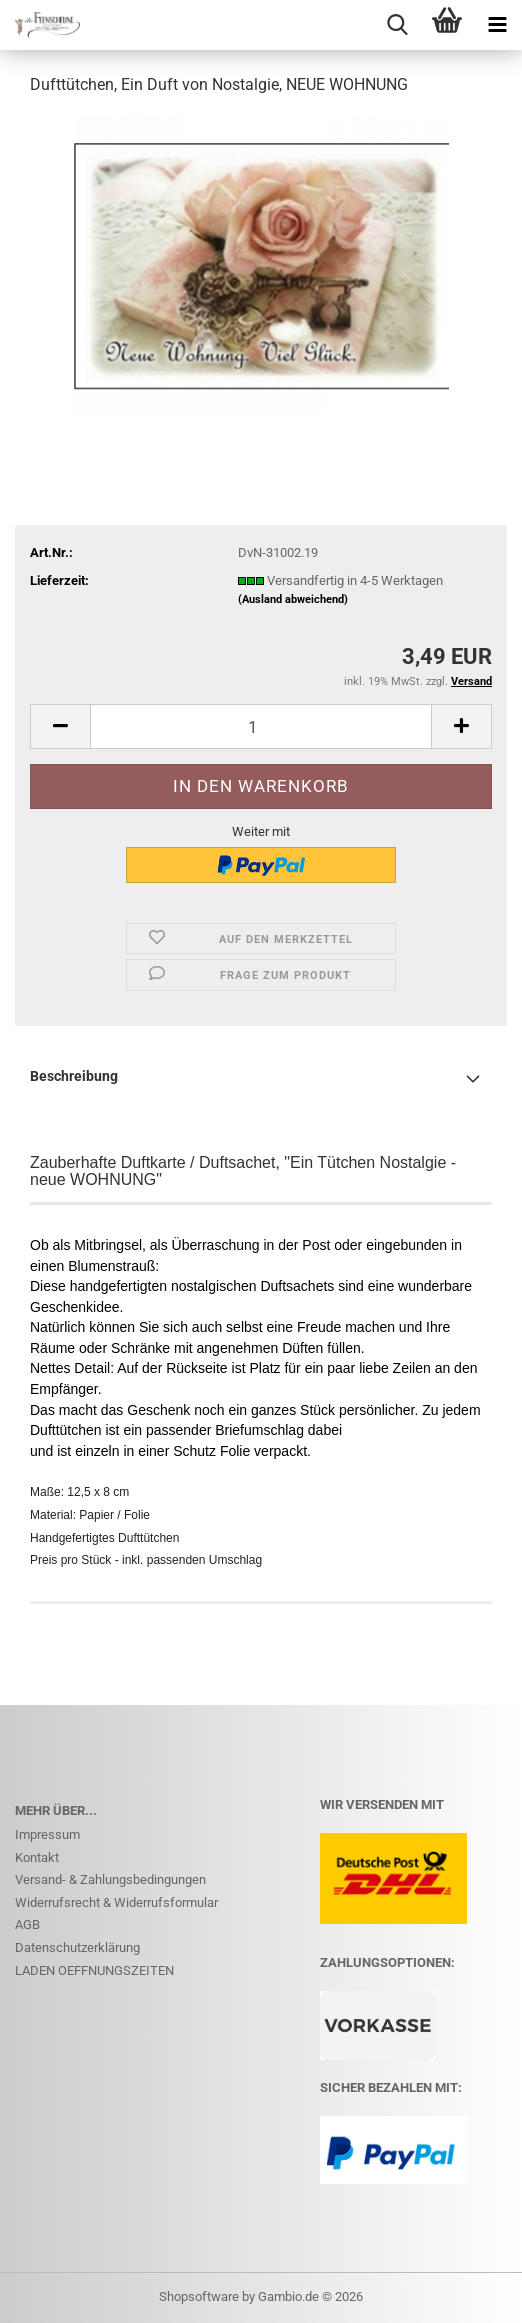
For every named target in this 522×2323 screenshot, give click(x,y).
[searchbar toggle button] (397, 25)
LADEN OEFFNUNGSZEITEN (94, 1970)
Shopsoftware (199, 2296)
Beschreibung (74, 1076)
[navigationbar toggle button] (497, 25)
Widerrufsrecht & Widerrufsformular (116, 1902)
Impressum (47, 1834)
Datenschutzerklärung (77, 1947)
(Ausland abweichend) (293, 599)
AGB (27, 1924)
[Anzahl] (261, 726)
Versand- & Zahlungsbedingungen (110, 1879)
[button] (60, 726)
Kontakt (37, 1857)
